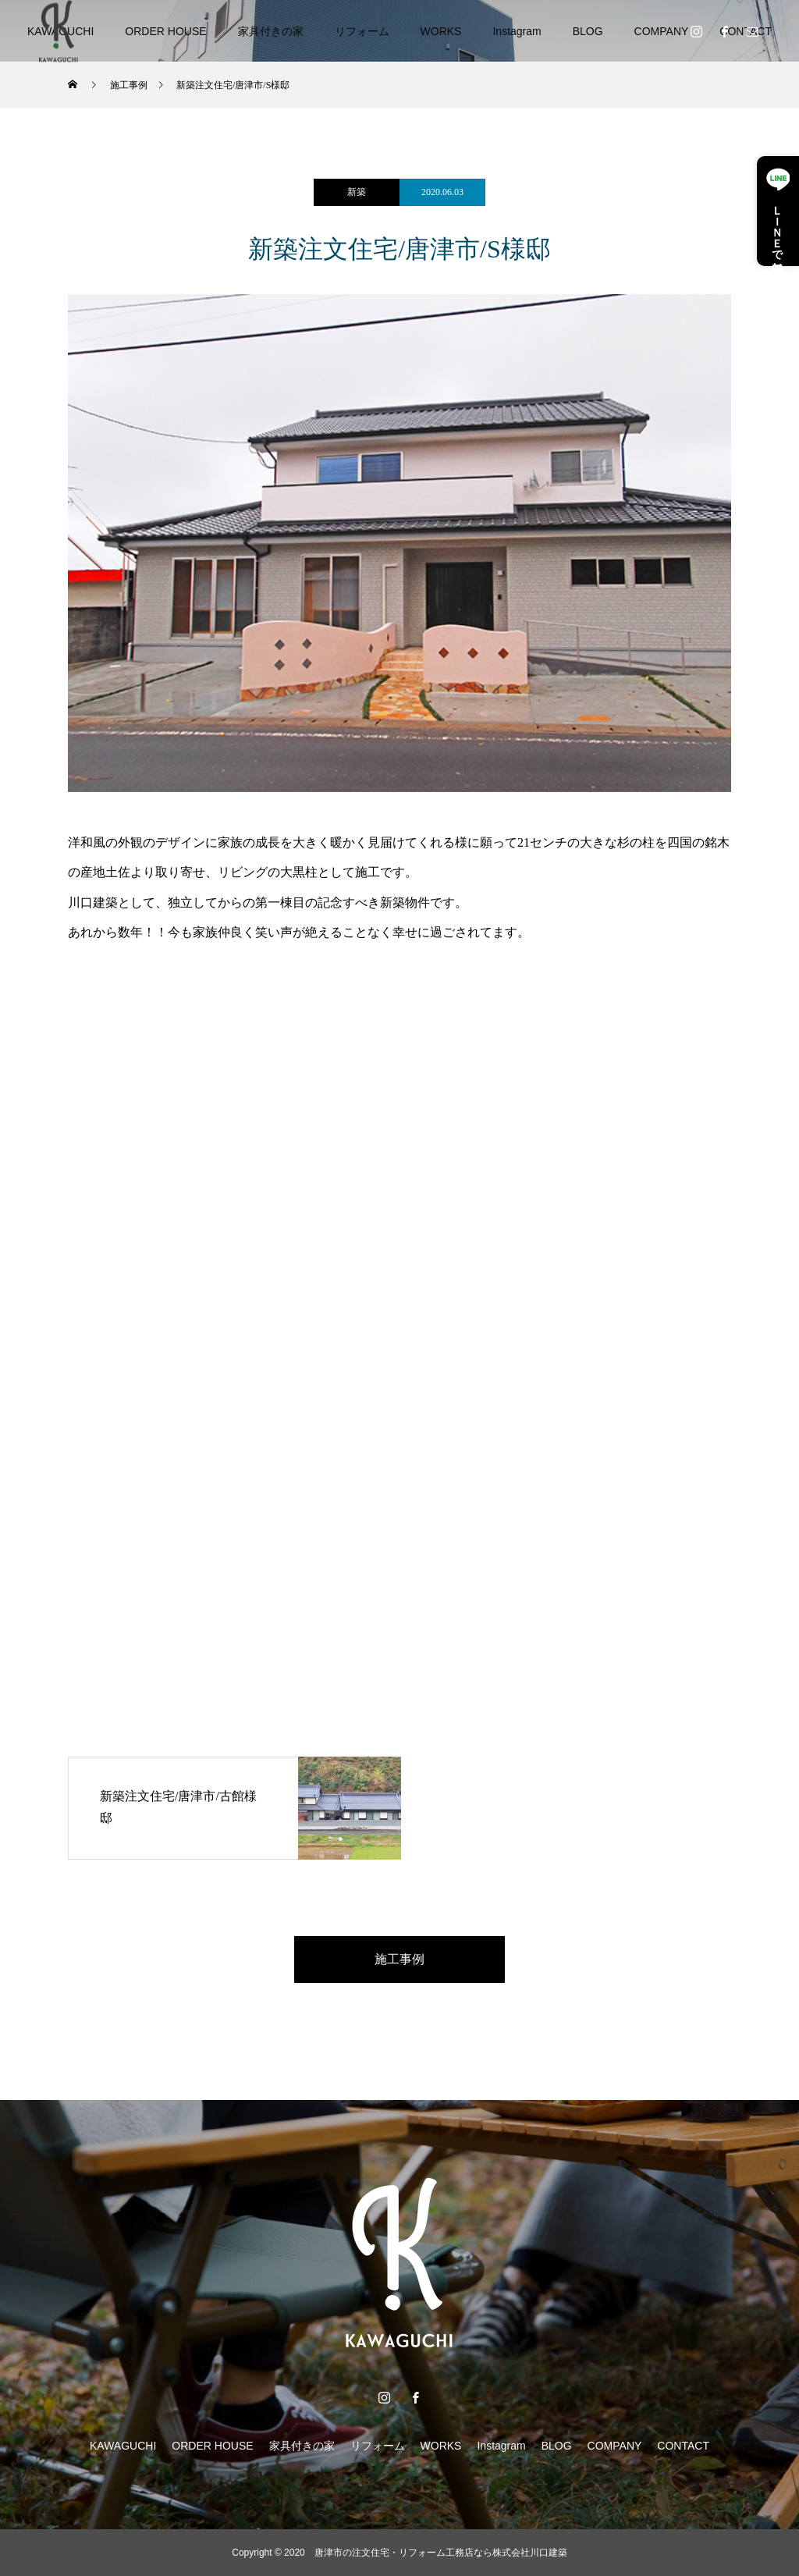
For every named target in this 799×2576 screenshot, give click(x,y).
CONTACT (683, 2445)
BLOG (588, 31)
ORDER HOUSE (165, 31)
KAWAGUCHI (123, 2445)
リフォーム (362, 31)
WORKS (441, 31)
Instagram (516, 31)
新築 (356, 192)
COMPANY (661, 31)
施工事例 (399, 1959)
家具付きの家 (271, 31)
